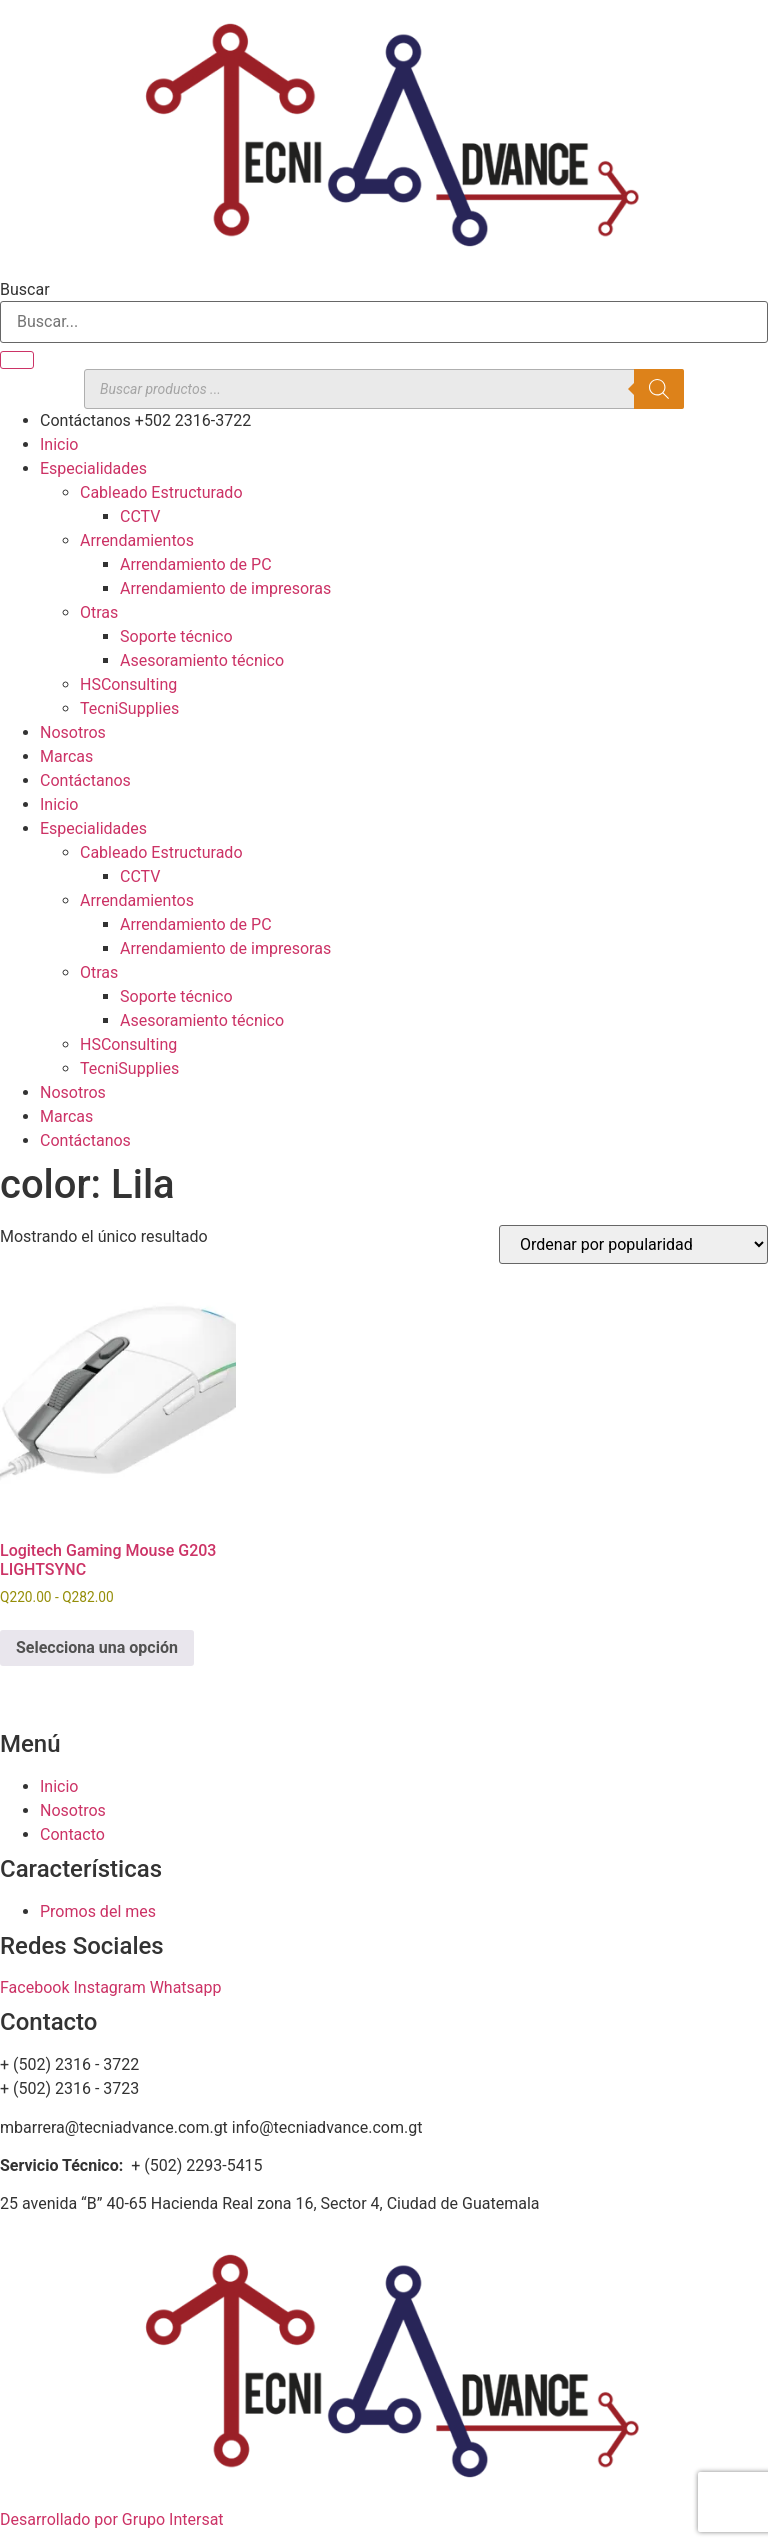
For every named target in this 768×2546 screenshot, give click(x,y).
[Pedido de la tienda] (633, 1244)
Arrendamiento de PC (196, 564)
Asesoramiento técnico (202, 660)
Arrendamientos (137, 540)
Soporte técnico (176, 636)
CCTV (140, 516)
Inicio (59, 444)
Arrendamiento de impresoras (225, 588)
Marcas (66, 756)
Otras (99, 612)
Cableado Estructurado (161, 492)
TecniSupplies (129, 708)
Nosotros (73, 732)
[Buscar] (17, 360)
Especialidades (93, 468)
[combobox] (384, 322)
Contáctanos (85, 780)
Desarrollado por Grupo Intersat (112, 2519)
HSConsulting (128, 684)
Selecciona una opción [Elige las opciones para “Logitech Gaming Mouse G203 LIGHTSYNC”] (97, 1647)
